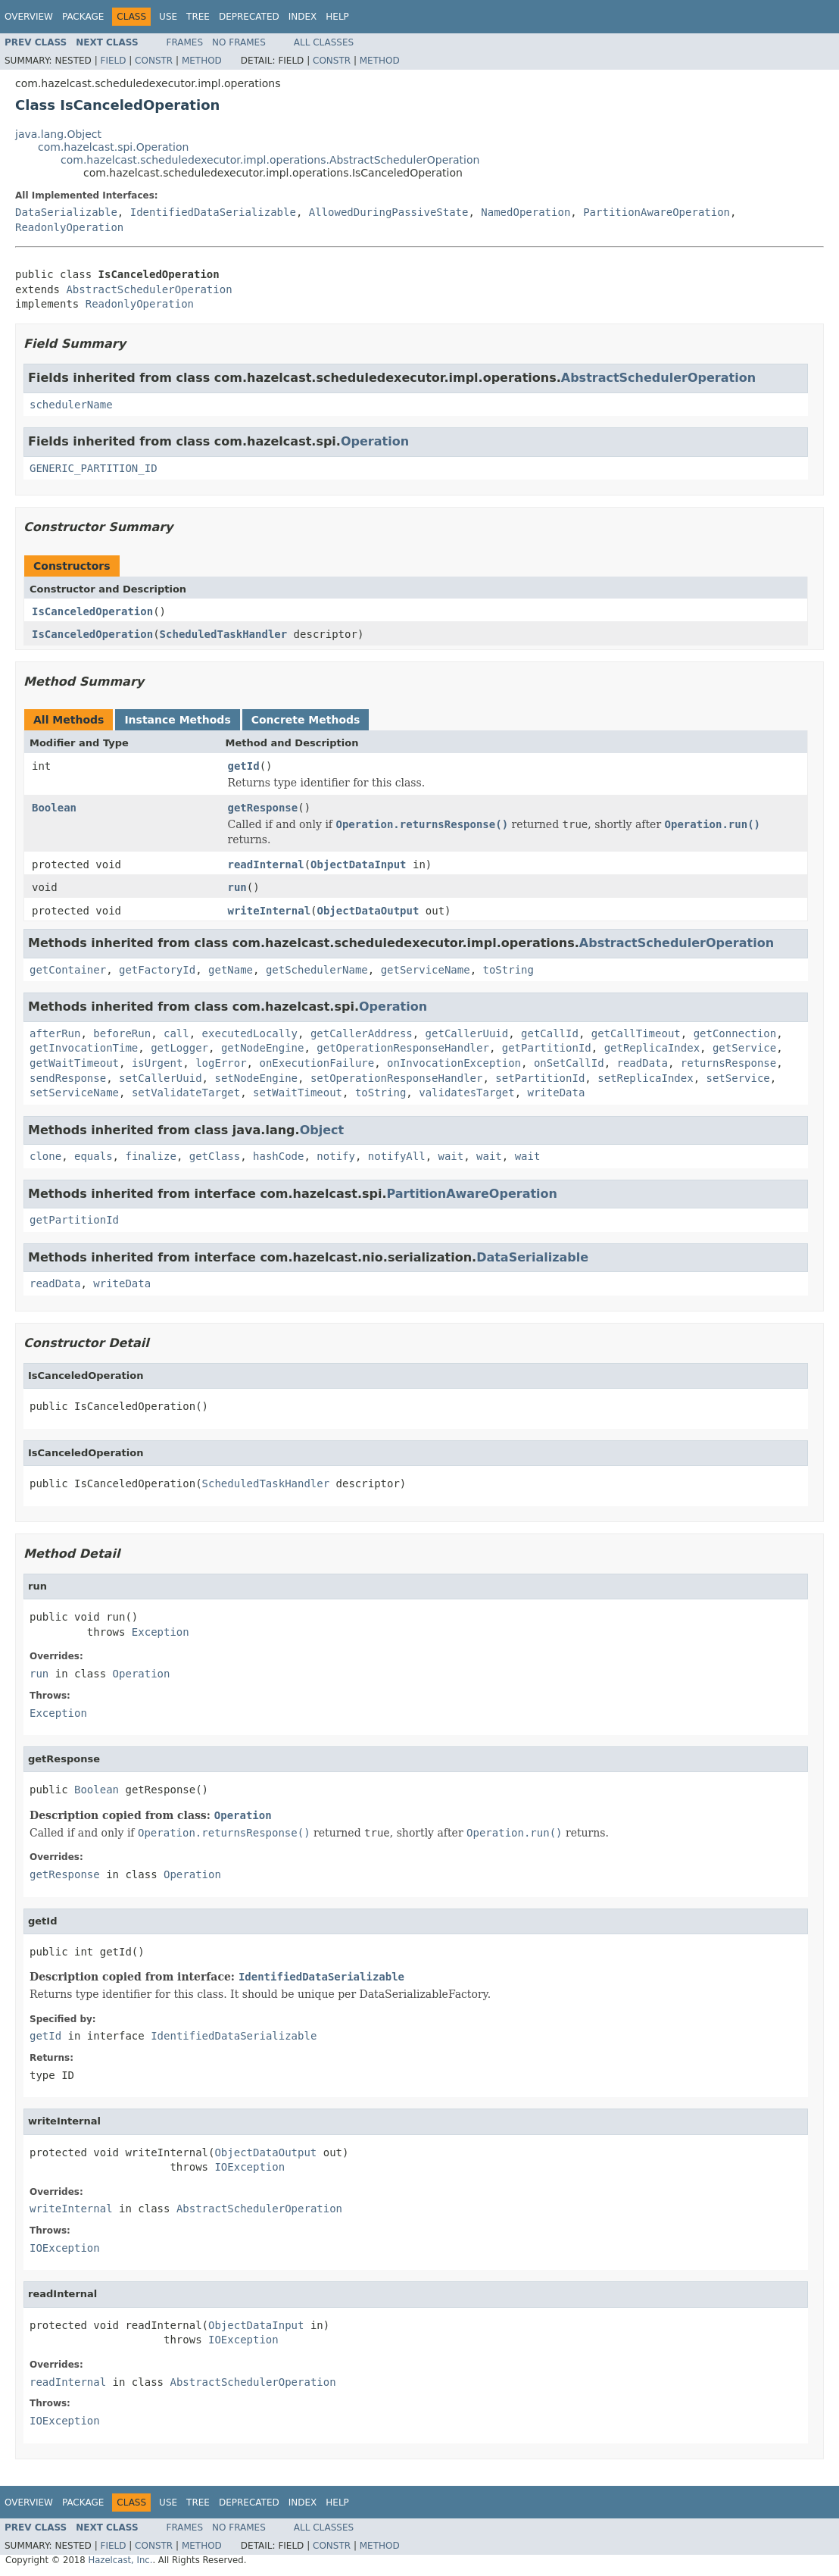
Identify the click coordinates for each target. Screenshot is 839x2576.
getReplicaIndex (652, 1048)
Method (202, 60)
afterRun (55, 1033)
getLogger (179, 1048)
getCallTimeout (636, 1033)
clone (45, 1156)
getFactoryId (157, 970)
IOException (249, 2167)
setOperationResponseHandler (396, 1078)
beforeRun (122, 1033)
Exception (160, 1632)
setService (738, 1078)
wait (451, 1156)
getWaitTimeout (74, 1063)
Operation (375, 441)
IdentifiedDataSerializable (213, 212)
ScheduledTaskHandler (224, 634)
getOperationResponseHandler (403, 1048)
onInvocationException (454, 1063)
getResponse (263, 808)
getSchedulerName (317, 970)
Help (337, 16)
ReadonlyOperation (69, 227)
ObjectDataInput (358, 864)
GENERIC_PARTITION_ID (94, 468)
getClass (214, 1156)
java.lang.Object (58, 134)
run (237, 887)
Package (83, 16)
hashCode (278, 1156)
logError (220, 1063)
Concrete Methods (305, 720)
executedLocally (250, 1033)
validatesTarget (466, 1092)
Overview (29, 16)
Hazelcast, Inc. (120, 2560)
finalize (150, 1156)
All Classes (324, 42)
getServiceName (425, 970)
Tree (198, 16)
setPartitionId (540, 1078)
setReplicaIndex (645, 1078)
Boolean (54, 808)
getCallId (550, 1033)
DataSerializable (66, 212)
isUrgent (157, 1063)
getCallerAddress (361, 1033)
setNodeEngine (256, 1078)
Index (303, 16)
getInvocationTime (84, 1048)
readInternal (266, 864)
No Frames (239, 42)
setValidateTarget (186, 1092)
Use (168, 16)
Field (113, 60)
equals (93, 1156)
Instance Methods (177, 720)
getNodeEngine (262, 1048)
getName (230, 970)
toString (508, 970)
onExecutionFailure (316, 1063)
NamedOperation (525, 212)
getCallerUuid (467, 1033)
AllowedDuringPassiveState (389, 212)
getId (244, 766)
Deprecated (249, 16)
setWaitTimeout (297, 1092)
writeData (556, 1092)
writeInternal (269, 911)
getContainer (68, 970)
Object (322, 1130)
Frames (185, 42)
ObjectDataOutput (368, 911)
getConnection (735, 1033)
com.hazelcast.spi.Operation (113, 147)
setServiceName (74, 1092)
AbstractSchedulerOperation (149, 289)
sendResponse (68, 1078)
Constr (154, 60)
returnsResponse (728, 1063)
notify (336, 1156)
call (176, 1033)
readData (642, 1063)
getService (744, 1048)
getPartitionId (546, 1048)
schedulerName (71, 405)
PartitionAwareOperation (656, 212)
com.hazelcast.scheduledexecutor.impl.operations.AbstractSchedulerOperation (270, 160)
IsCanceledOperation (92, 611)
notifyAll (397, 1156)
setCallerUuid (160, 1078)
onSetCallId (569, 1063)
